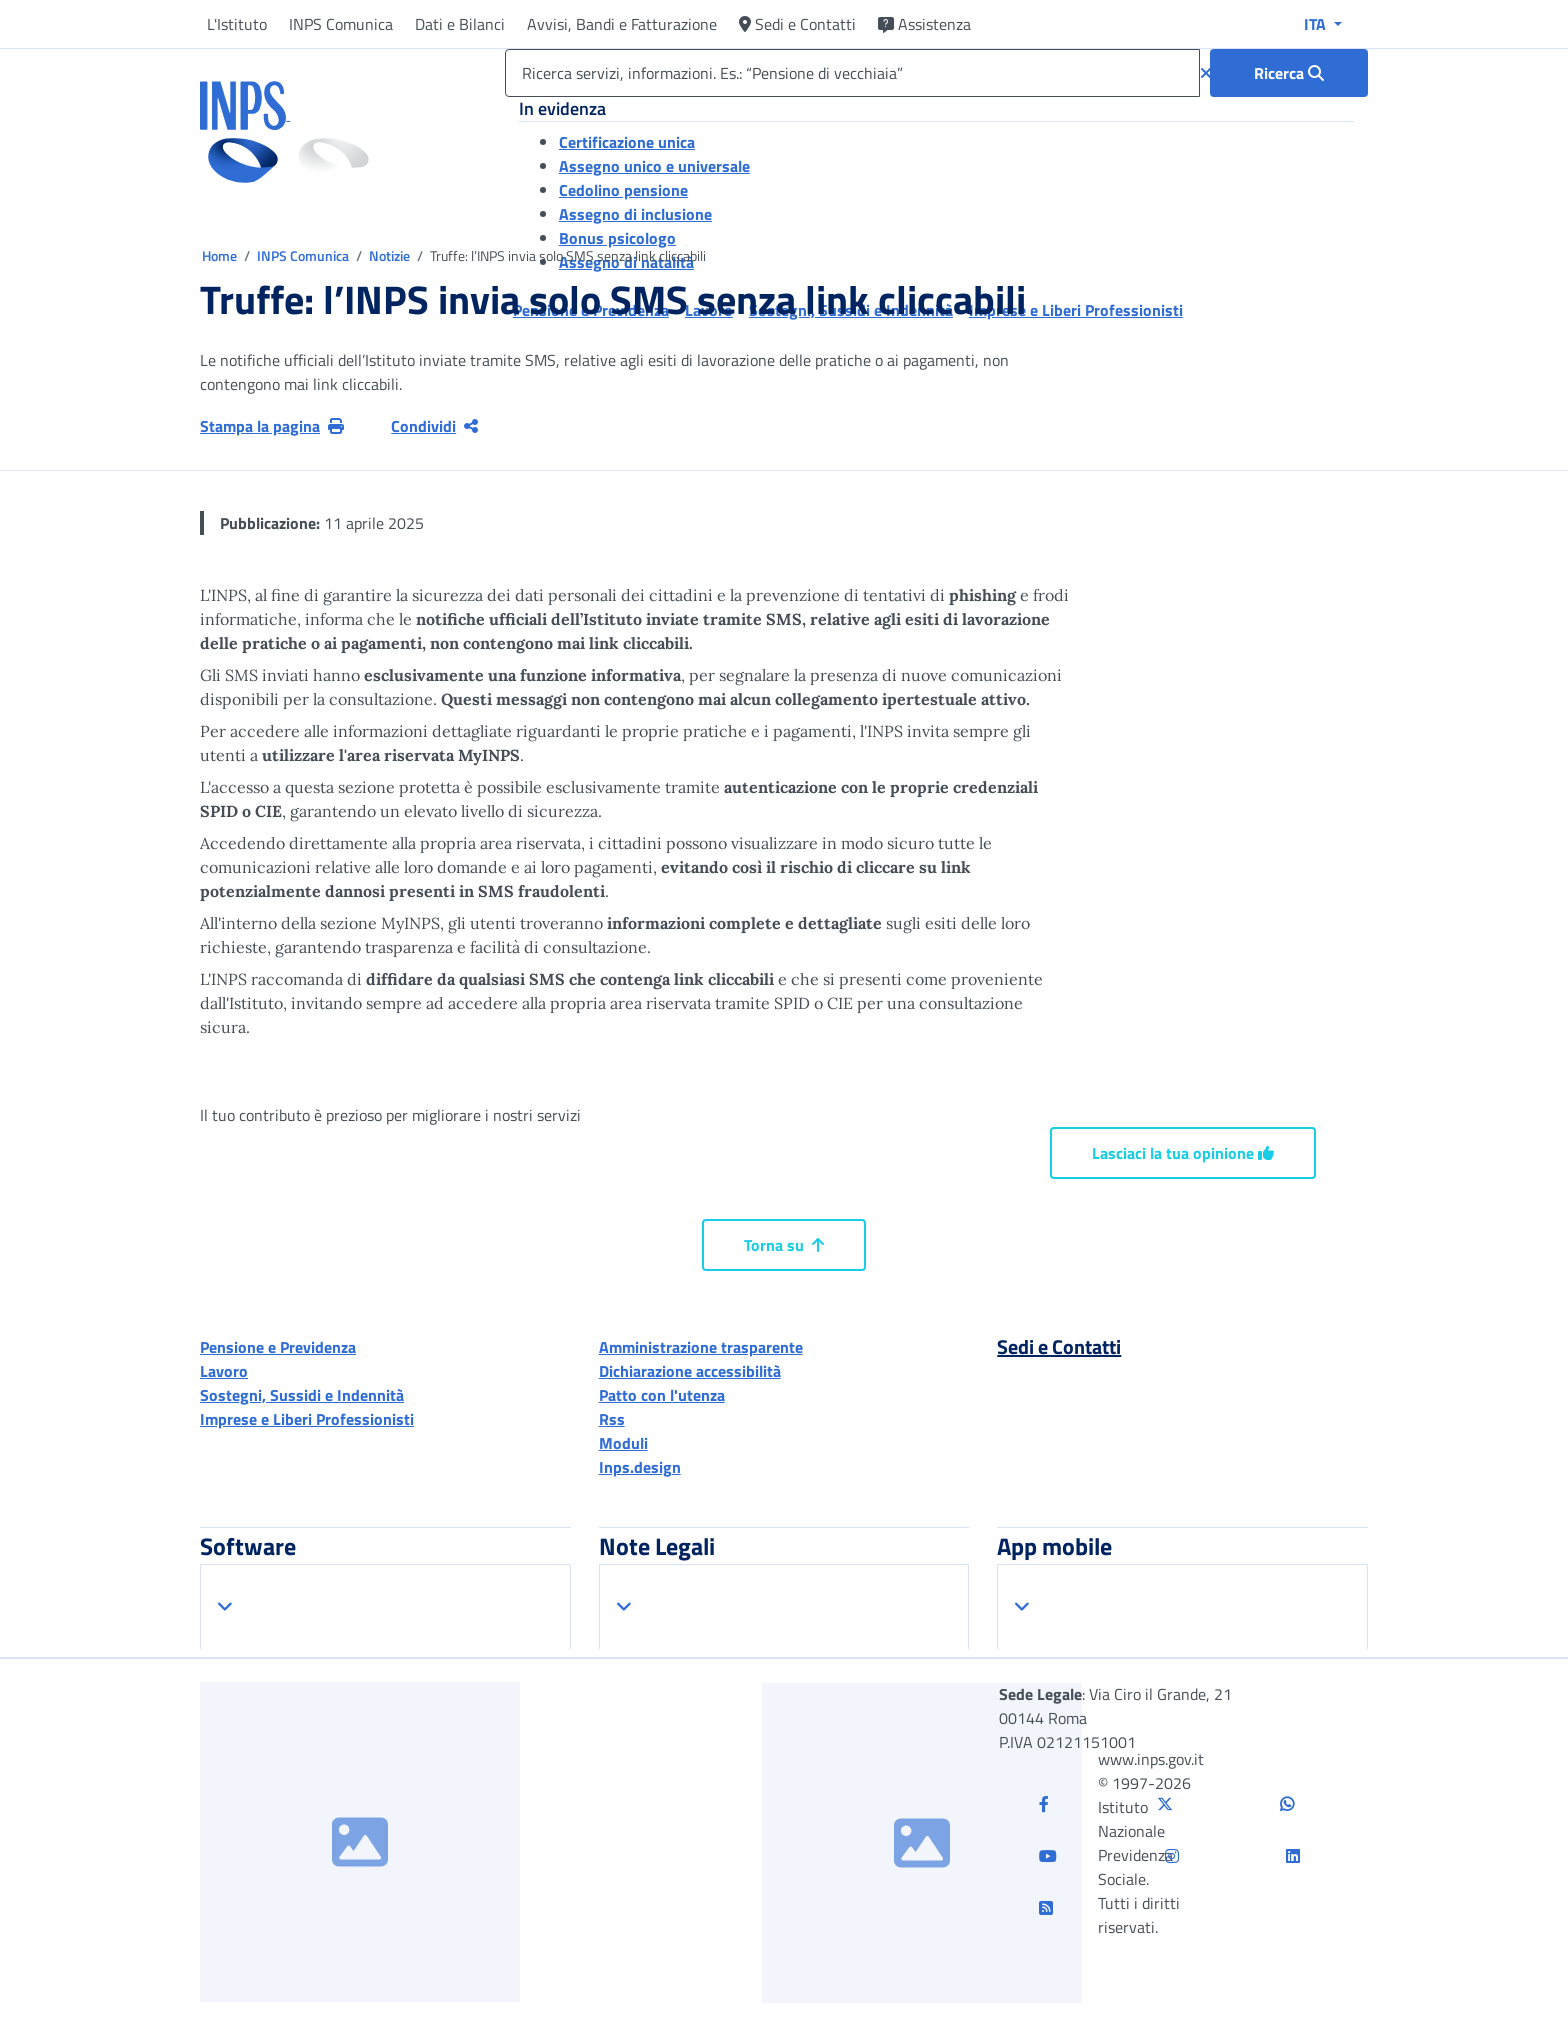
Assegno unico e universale (654, 166)
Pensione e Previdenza (278, 1347)
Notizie (389, 255)
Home (221, 255)
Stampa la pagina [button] (272, 426)
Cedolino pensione (623, 190)
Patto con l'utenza (662, 1395)
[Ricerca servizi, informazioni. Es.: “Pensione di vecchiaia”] (852, 73)
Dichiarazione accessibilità (690, 1371)
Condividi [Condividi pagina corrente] (434, 426)
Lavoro (224, 1371)
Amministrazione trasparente (701, 1347)
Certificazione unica (627, 142)
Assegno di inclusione (635, 214)
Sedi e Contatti (797, 24)
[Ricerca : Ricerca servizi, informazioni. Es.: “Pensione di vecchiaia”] (1289, 73)
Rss (612, 1419)
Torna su (784, 1245)
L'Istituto (237, 24)
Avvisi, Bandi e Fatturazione (622, 24)
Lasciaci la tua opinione (1183, 1153)
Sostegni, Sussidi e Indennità (302, 1395)
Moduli (623, 1443)
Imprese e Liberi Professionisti (307, 1419)
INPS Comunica (341, 24)
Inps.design (640, 1467)
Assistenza (924, 24)
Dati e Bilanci (460, 24)
